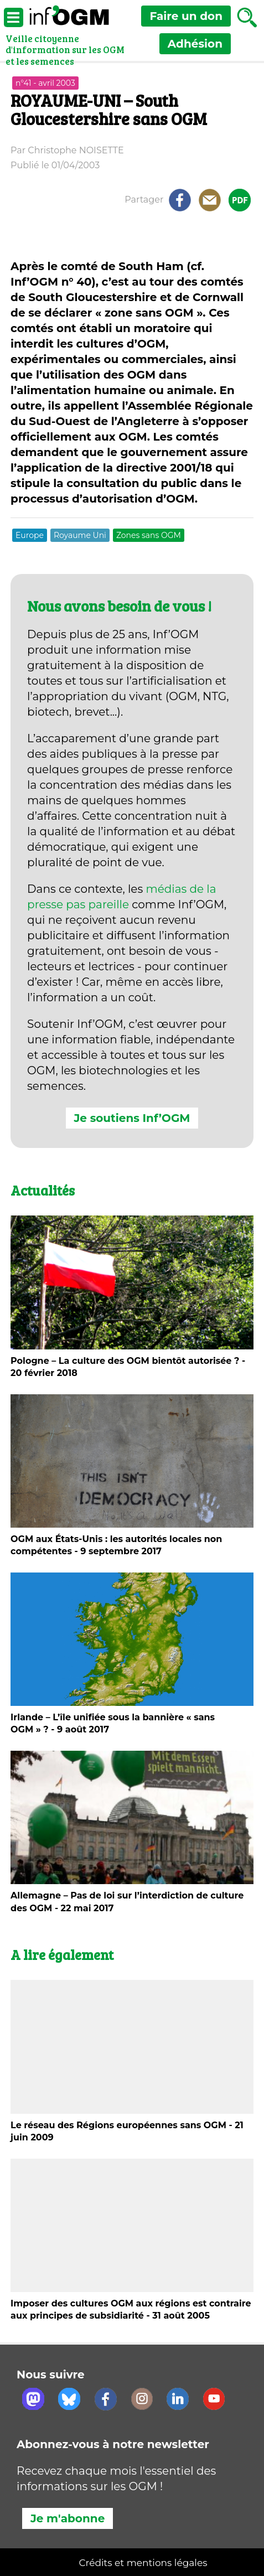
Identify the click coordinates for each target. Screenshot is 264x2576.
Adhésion (195, 43)
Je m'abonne (67, 2518)
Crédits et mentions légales (143, 2562)
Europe (29, 535)
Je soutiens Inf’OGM (132, 1118)
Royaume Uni (80, 535)
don (185, 16)
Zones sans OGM (148, 535)
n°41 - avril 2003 (45, 83)
